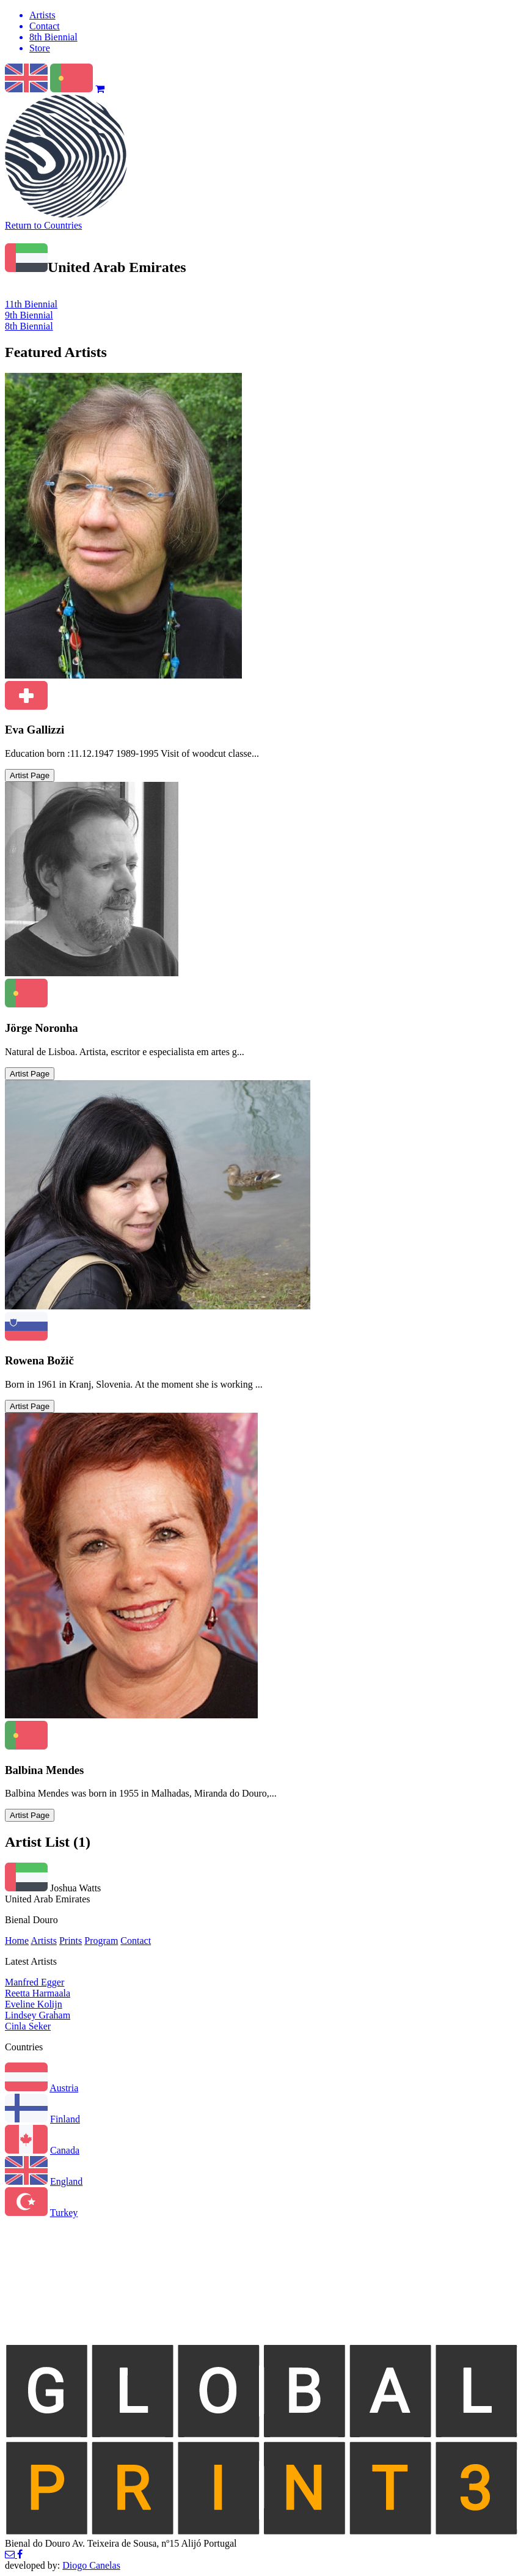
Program (101, 1940)
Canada (64, 2150)
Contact (135, 1940)
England (66, 2181)
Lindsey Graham (37, 2015)
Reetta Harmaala (37, 1993)
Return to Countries (43, 225)
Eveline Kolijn (33, 2004)
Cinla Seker (28, 2026)
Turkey (64, 2212)
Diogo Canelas (91, 2565)
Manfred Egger (34, 1982)
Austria (63, 2088)
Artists (44, 1940)
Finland (65, 2119)
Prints (70, 1940)
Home (17, 1940)
